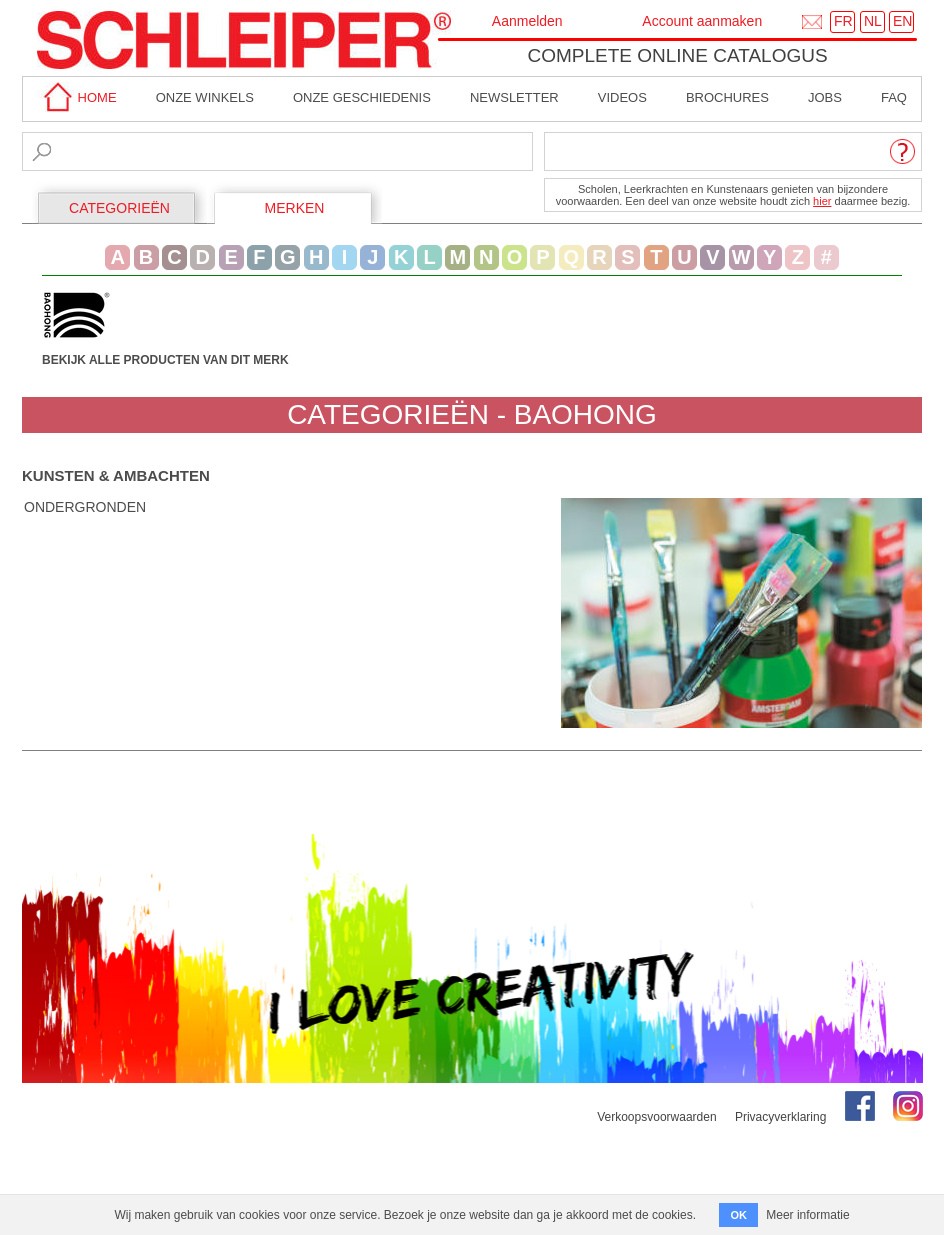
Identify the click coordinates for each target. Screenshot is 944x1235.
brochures (727, 97)
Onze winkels (205, 97)
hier (822, 201)
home (77, 97)
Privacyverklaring (780, 1117)
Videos (622, 97)
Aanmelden (527, 21)
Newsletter (514, 97)
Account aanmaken (702, 21)
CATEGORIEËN (119, 208)
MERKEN (295, 208)
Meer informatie (807, 1215)
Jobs (825, 97)
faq (894, 97)
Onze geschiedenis (362, 97)
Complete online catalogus (677, 55)
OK (738, 1215)
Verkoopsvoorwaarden (656, 1117)
